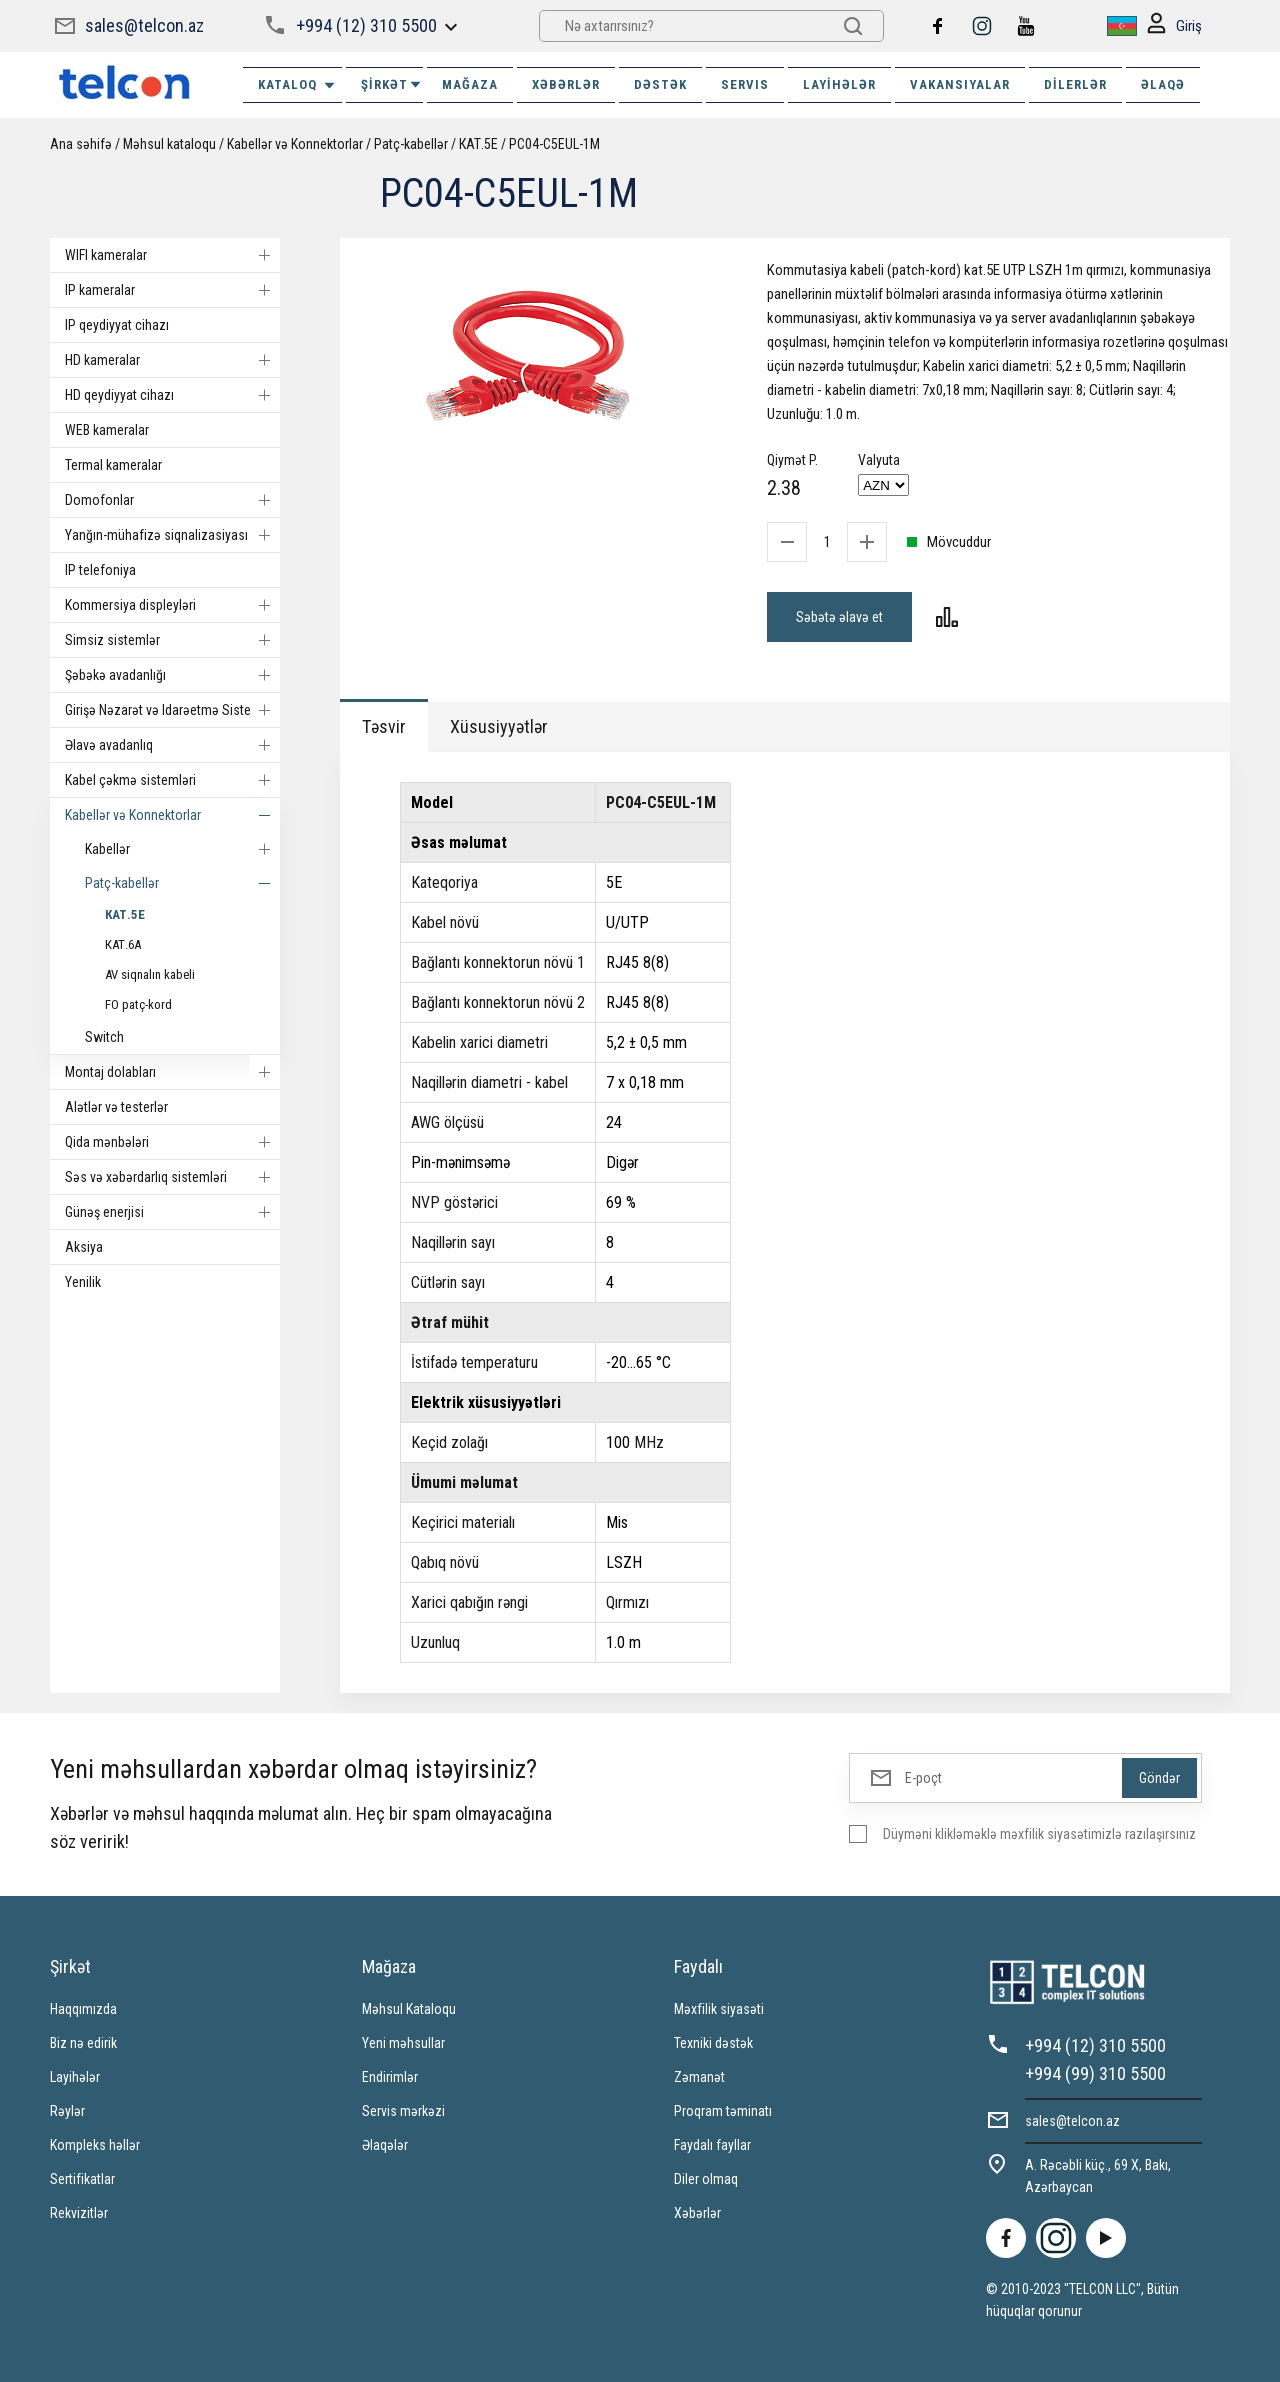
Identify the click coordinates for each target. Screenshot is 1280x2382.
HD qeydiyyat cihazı (172, 395)
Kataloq (297, 85)
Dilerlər (1075, 84)
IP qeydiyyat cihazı (117, 325)
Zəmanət (699, 2077)
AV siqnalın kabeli (150, 974)
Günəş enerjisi (172, 1212)
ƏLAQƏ (1163, 84)
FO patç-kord (138, 1004)
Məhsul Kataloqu (409, 2009)
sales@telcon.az (144, 25)
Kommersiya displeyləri (172, 605)
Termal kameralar (113, 465)
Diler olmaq (706, 2179)
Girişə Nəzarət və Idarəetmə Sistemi (172, 710)
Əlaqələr (385, 2145)
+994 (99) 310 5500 (1095, 2073)
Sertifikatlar (82, 2179)
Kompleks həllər (95, 2145)
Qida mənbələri (172, 1142)
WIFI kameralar (172, 255)
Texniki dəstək (713, 2043)
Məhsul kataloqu (169, 144)
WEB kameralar (107, 430)
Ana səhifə (81, 144)
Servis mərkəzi (403, 2111)
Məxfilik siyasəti (719, 2009)
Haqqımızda (83, 2009)
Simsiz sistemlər (172, 640)
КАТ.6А (123, 944)
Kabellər (182, 849)
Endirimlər (390, 2077)
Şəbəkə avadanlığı (172, 675)
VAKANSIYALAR (960, 84)
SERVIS (745, 84)
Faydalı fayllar (712, 2145)
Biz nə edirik (83, 2043)
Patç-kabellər (411, 144)
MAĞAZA (470, 84)
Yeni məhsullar (403, 2043)
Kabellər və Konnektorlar (295, 144)
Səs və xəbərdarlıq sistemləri (172, 1177)
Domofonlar (172, 500)
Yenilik (83, 1282)
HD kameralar (172, 360)
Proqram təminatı (723, 2111)
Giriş (1174, 26)
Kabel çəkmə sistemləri (172, 780)
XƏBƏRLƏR (566, 84)
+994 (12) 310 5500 (366, 25)
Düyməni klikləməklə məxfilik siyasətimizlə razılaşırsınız (1039, 1834)
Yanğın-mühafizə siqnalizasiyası (172, 535)
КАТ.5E (478, 144)
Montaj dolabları (172, 1072)
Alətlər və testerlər (116, 1107)
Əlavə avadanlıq (172, 745)
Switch (104, 1037)
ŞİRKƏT (392, 84)
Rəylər (67, 2111)
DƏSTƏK (660, 84)
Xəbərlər (697, 2213)
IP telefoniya (100, 570)
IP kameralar (172, 290)
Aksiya (84, 1247)
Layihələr (839, 84)
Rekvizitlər (79, 2213)
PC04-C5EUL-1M (554, 144)
